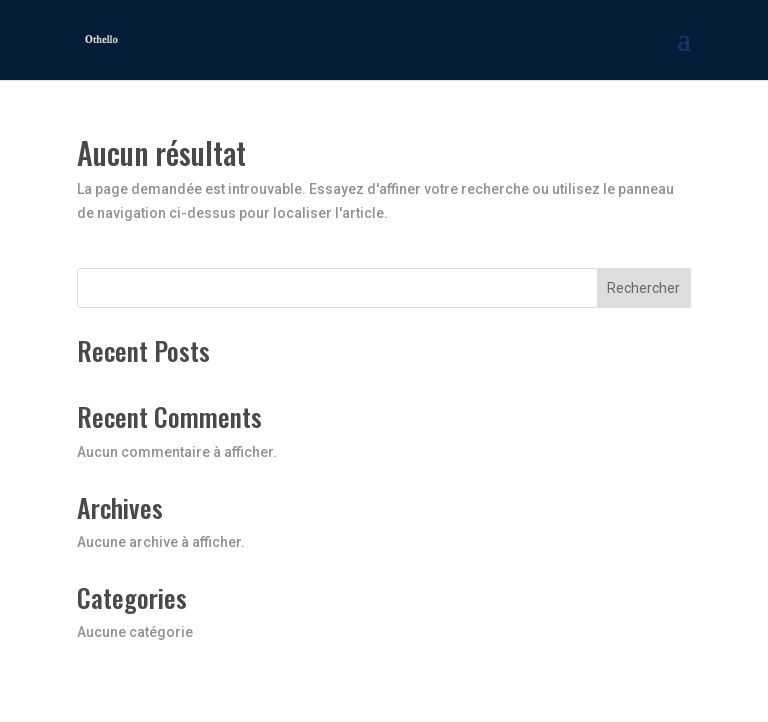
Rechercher (643, 288)
